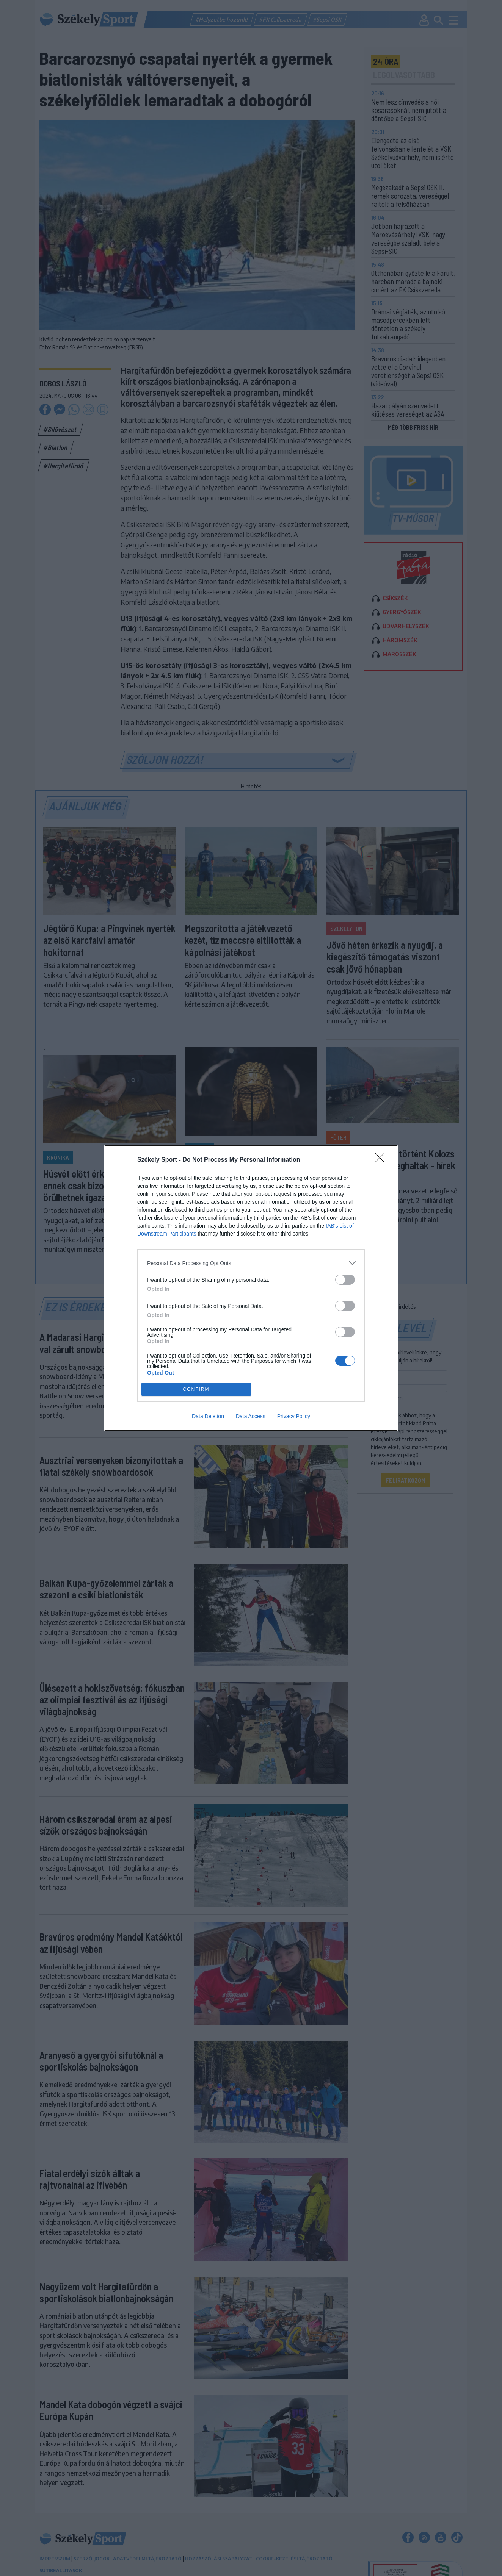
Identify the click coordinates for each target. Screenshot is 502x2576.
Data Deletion (208, 1416)
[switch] (345, 1280)
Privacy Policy (293, 1416)
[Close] (382, 1160)
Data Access (250, 1416)
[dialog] (251, 1288)
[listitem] (251, 1263)
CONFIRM (196, 1389)
